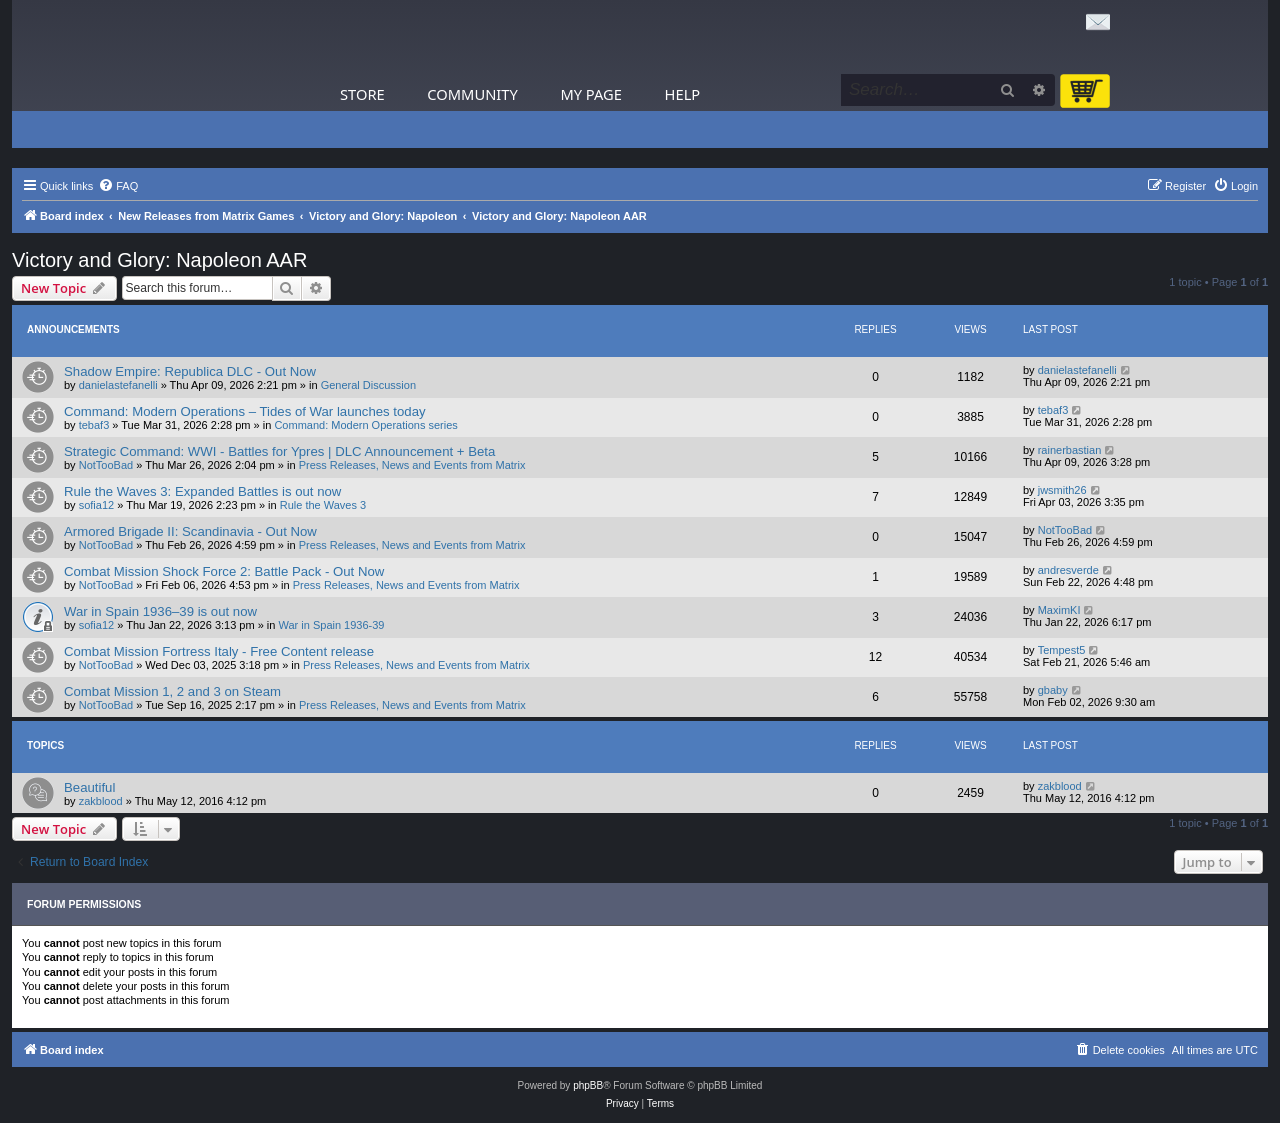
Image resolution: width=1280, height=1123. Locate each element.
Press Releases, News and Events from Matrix (412, 465)
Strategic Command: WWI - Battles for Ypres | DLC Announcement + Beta (279, 451)
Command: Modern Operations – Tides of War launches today (245, 411)
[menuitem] (118, 186)
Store (362, 94)
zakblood (101, 801)
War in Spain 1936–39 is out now (160, 611)
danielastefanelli (118, 385)
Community (472, 94)
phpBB (588, 1085)
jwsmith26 (1062, 490)
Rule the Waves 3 (323, 505)
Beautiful (89, 787)
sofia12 (96, 505)
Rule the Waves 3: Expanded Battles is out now (202, 491)
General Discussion (368, 385)
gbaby (1053, 690)
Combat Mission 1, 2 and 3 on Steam (172, 691)
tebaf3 (94, 425)
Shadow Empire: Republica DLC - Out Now (190, 371)
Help (683, 94)
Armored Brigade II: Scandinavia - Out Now (190, 531)
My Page (591, 94)
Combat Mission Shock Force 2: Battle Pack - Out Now (224, 571)
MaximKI (1059, 610)
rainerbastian (1070, 450)
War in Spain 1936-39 (332, 625)
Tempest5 (1062, 650)
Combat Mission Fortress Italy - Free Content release (219, 651)
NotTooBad (106, 465)
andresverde (1068, 570)
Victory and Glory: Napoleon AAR (159, 260)
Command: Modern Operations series (365, 425)
